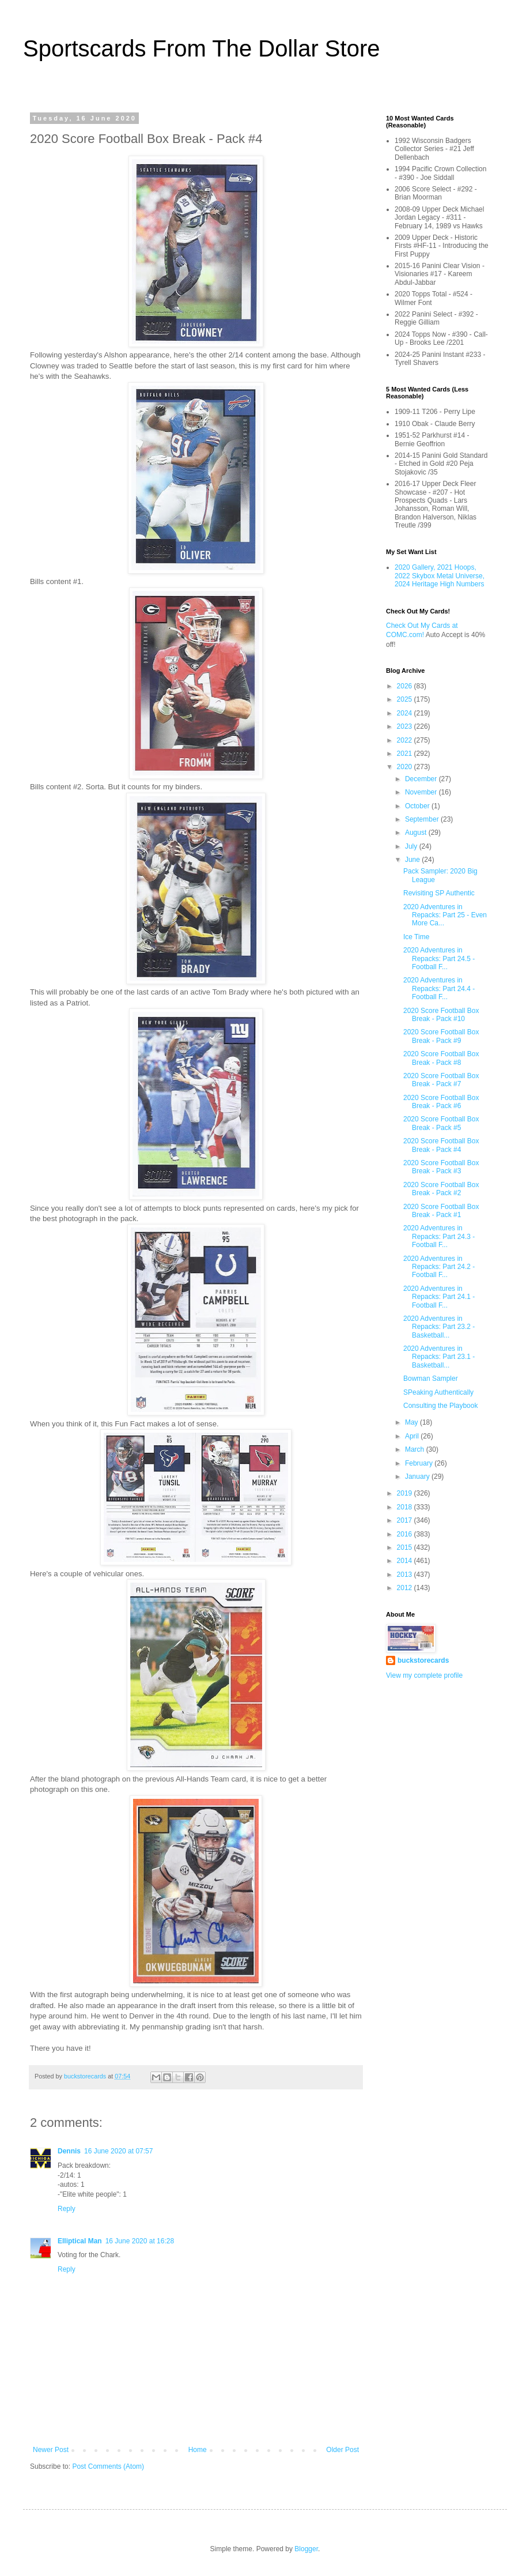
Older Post (342, 2450)
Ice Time (416, 937)
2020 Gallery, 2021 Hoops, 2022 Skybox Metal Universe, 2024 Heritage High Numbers (439, 575)
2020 (405, 767)
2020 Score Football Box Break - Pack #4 (441, 1145)
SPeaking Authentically (438, 1392)
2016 (405, 1534)
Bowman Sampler (430, 1378)
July (412, 846)
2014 (405, 1561)
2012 (405, 1588)
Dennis (69, 2151)
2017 (405, 1520)
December (422, 779)
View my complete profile (424, 1675)
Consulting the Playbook (440, 1406)
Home (197, 2450)
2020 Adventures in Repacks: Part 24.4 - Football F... (439, 988)
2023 (405, 726)
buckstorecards (423, 1660)
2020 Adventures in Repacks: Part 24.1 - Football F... (439, 1297)
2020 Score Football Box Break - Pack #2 (441, 1189)
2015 (405, 1547)
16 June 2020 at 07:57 (118, 2151)
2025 (405, 699)
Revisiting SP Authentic (439, 893)
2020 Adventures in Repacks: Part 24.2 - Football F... (439, 1267)
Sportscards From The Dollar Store (201, 48)
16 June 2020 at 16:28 (139, 2241)
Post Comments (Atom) (108, 2466)
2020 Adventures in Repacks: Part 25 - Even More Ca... (445, 915)
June (413, 860)
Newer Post (51, 2450)
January (418, 1476)
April (413, 1436)
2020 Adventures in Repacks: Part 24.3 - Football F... (439, 1236)
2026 (405, 686)
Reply (66, 2209)
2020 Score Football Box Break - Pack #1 (441, 1211)
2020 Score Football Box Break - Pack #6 (441, 1102)
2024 (405, 713)
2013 (405, 1575)
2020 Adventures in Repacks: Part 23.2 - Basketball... (439, 1327)
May (412, 1422)
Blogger (306, 2549)
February (419, 1463)
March (415, 1449)
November (422, 792)
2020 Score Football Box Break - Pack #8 (441, 1058)
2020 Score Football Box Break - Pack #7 (441, 1080)
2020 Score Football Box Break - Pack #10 (441, 1015)
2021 (405, 754)
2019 (405, 1493)
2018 (405, 1507)
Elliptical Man (80, 2241)
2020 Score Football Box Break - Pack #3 (441, 1167)
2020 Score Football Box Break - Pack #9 (441, 1036)
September (423, 819)
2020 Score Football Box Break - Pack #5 (441, 1123)
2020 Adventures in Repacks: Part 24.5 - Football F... (439, 958)
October (418, 806)
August (417, 832)
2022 (405, 740)
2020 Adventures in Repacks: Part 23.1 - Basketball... (439, 1357)
